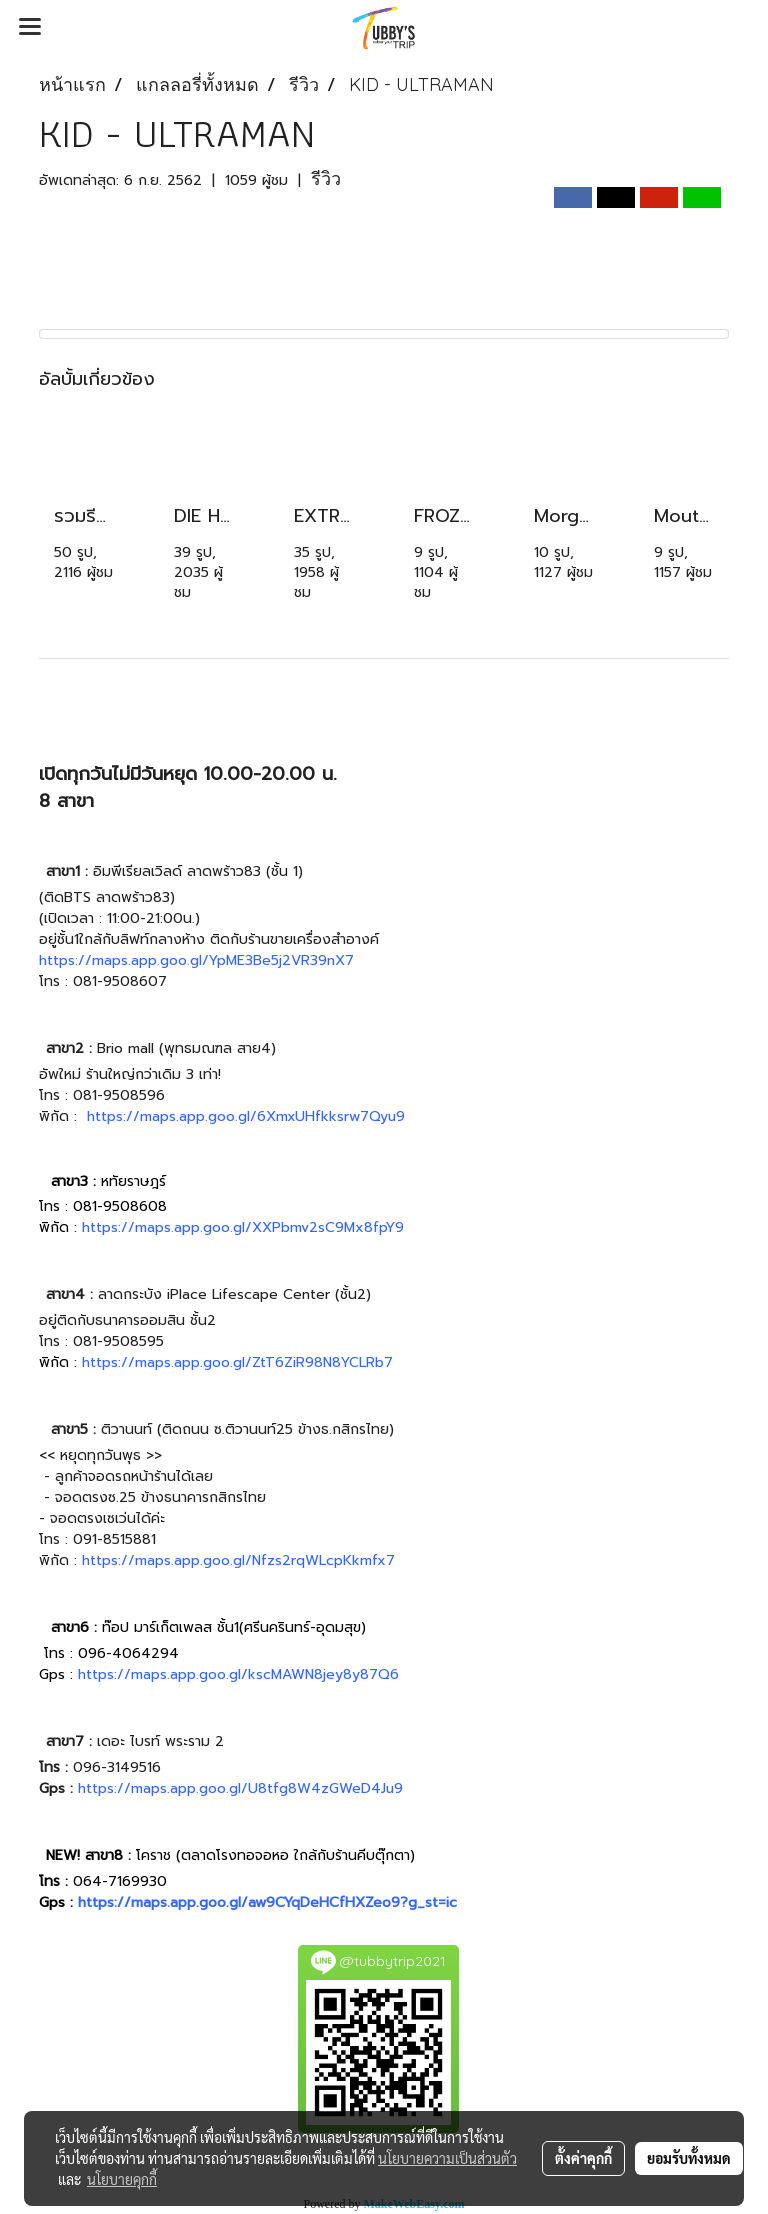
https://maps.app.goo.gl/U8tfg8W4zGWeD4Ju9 (240, 1788)
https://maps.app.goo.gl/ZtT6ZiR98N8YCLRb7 (237, 1362)
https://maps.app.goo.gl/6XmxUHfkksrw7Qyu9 (246, 1116)
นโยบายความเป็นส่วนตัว (447, 2158)
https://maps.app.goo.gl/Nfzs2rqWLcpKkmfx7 (238, 1560)
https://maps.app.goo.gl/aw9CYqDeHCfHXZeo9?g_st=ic (267, 1902)
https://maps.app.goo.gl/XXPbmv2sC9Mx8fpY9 (243, 1227)
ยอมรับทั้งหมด (689, 2158)
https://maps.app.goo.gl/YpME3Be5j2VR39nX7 (196, 960)
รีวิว (326, 178)
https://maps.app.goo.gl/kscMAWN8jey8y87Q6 (238, 1674)
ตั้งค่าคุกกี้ (583, 2158)
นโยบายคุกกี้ (122, 2179)
